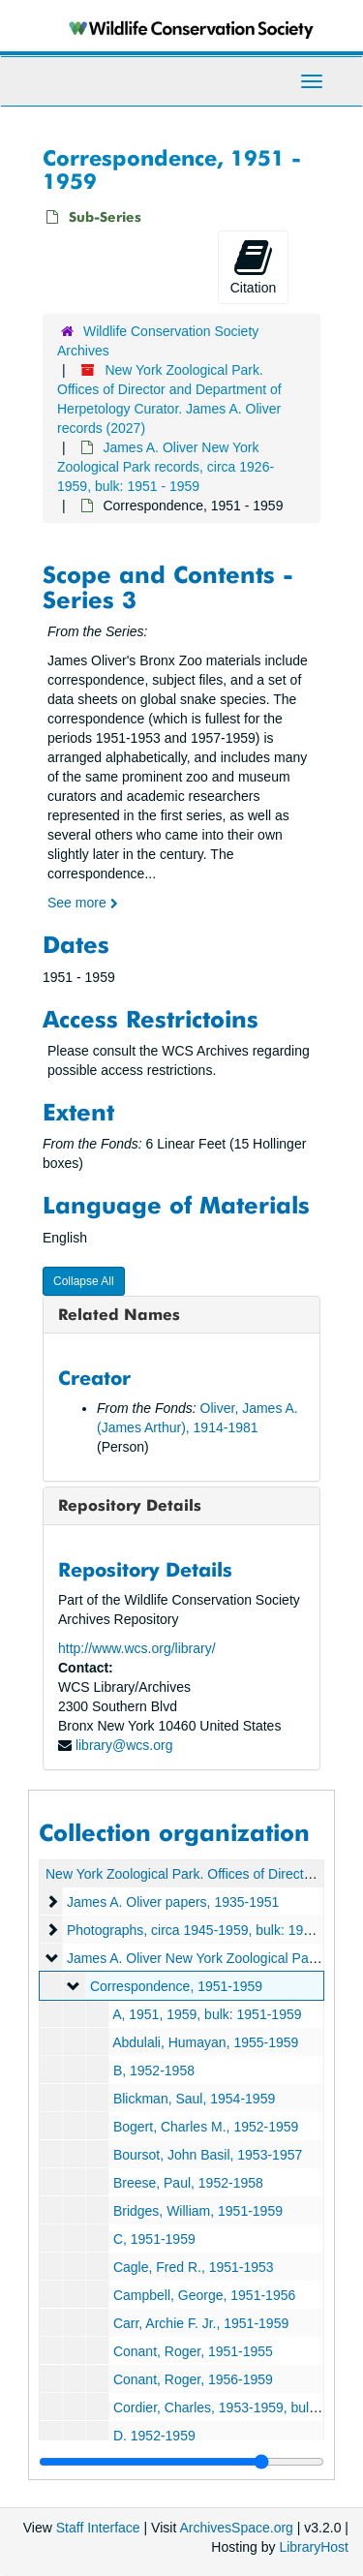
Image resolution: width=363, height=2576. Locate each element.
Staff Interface (98, 2527)
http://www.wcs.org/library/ (137, 1648)
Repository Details (129, 1505)
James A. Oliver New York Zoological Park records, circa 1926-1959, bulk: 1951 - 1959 (165, 467)
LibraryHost (313, 2547)
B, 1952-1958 (154, 2070)
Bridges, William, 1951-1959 (198, 2211)
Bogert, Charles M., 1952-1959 (205, 2126)
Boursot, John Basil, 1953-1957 (207, 2154)
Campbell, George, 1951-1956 (204, 2295)
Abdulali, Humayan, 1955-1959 (205, 2042)
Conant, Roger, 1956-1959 (193, 2379)
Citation (253, 266)
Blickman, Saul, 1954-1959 (194, 2098)
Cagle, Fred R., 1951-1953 (193, 2267)
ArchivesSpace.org (236, 2527)
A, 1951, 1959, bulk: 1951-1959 (206, 2014)
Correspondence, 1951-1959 (176, 1986)
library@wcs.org (124, 1745)
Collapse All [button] (83, 1281)
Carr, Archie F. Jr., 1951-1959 (200, 2323)
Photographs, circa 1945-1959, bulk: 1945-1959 (210, 1930)
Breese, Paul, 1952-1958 (188, 2183)
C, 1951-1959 (154, 2239)
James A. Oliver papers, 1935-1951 (173, 1902)
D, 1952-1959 (154, 2435)
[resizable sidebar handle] (181, 2461)
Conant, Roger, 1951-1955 (193, 2351)
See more (82, 902)
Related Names (119, 1314)
